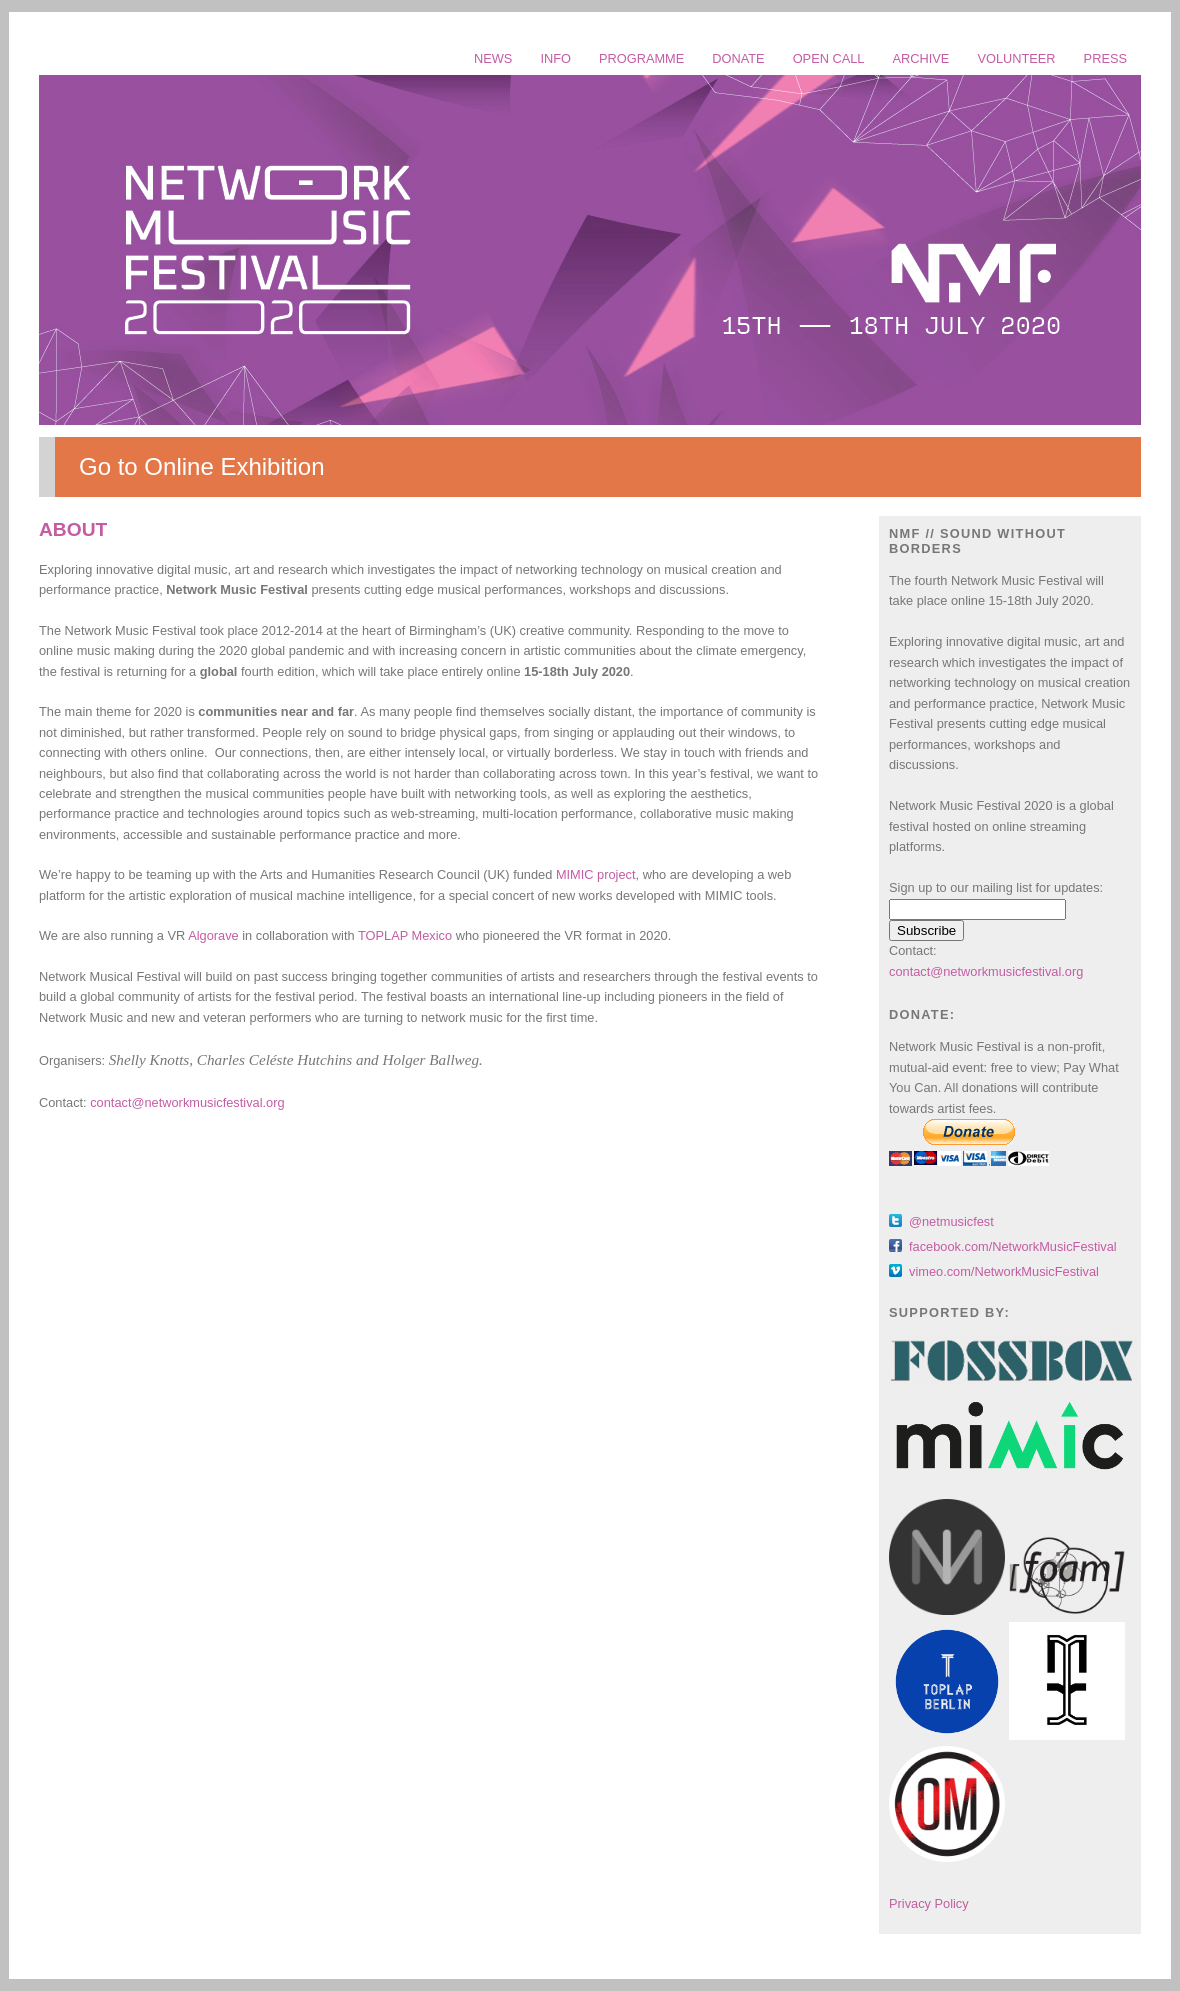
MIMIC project (596, 874)
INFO (555, 58)
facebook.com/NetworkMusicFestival (1013, 1246)
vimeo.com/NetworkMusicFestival (1004, 1271)
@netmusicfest (951, 1221)
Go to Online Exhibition (201, 466)
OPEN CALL (829, 58)
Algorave (213, 935)
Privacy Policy (929, 1903)
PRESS (1105, 58)
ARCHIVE (921, 58)
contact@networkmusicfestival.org (187, 1102)
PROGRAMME (641, 58)
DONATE (738, 58)
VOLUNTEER (1016, 58)
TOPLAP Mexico (405, 935)
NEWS (493, 58)
